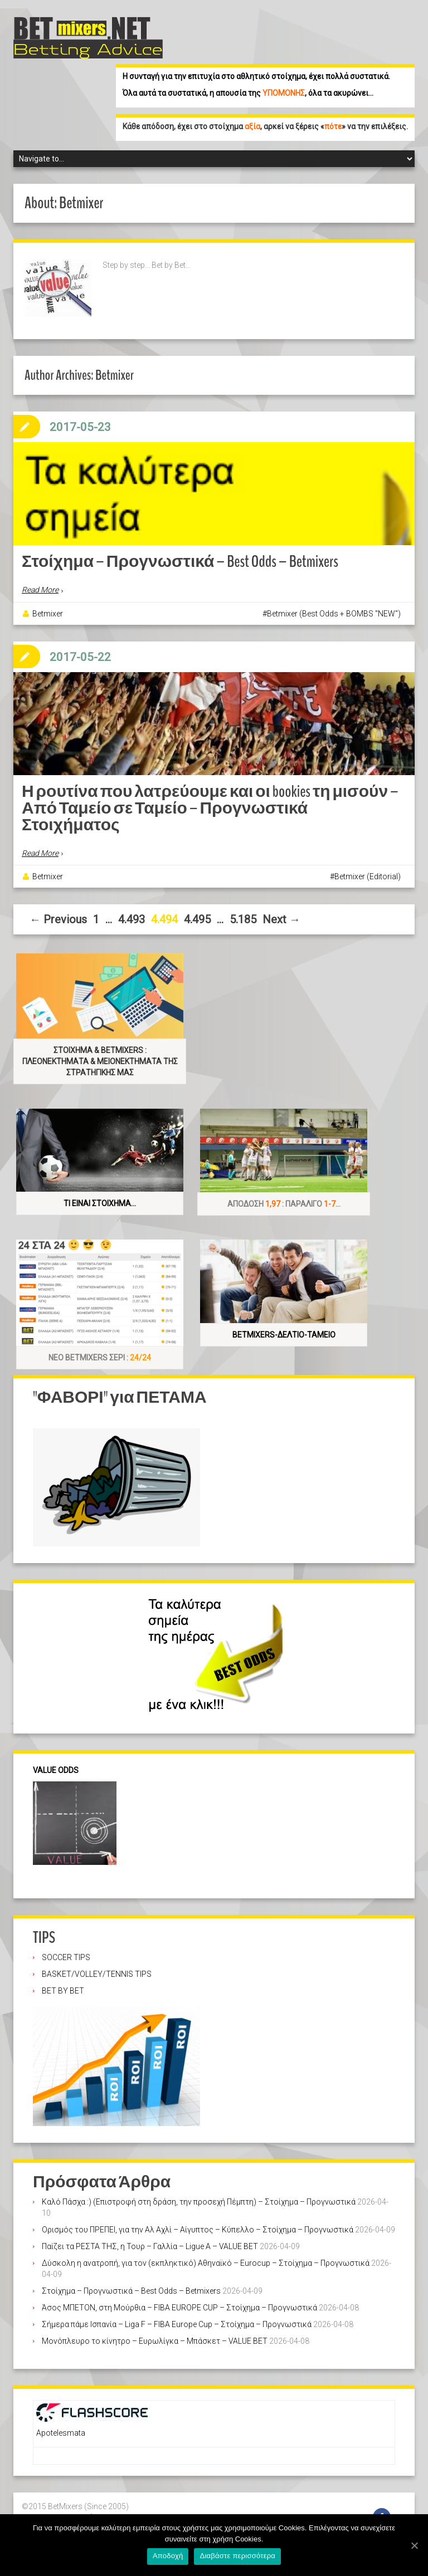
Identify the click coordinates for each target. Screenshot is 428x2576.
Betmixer (47, 611)
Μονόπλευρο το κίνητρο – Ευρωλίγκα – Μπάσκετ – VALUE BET (155, 2337)
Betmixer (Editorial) (367, 873)
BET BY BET (63, 1987)
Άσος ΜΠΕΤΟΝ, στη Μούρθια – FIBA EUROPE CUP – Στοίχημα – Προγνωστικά (179, 2304)
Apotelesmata (60, 2429)
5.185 (243, 916)
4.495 (197, 916)
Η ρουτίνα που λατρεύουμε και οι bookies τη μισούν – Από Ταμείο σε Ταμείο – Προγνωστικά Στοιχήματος (210, 804)
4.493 (131, 916)
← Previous (58, 916)
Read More (40, 588)
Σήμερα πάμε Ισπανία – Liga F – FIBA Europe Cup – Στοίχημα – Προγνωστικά (177, 2321)
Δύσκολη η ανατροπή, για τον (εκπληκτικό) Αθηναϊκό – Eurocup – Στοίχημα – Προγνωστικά (205, 2259)
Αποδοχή (168, 2555)
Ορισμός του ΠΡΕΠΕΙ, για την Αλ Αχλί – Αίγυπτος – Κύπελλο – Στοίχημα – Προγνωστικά (197, 2226)
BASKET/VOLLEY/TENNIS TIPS (97, 1970)
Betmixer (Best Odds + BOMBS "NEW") (334, 611)
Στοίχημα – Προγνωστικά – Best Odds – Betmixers (180, 559)
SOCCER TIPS (66, 1954)
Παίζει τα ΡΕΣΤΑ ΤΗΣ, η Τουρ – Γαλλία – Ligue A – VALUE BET (150, 2243)
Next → (281, 916)
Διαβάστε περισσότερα (237, 2555)
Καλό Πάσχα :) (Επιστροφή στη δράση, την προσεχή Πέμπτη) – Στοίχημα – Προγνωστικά (199, 2198)
